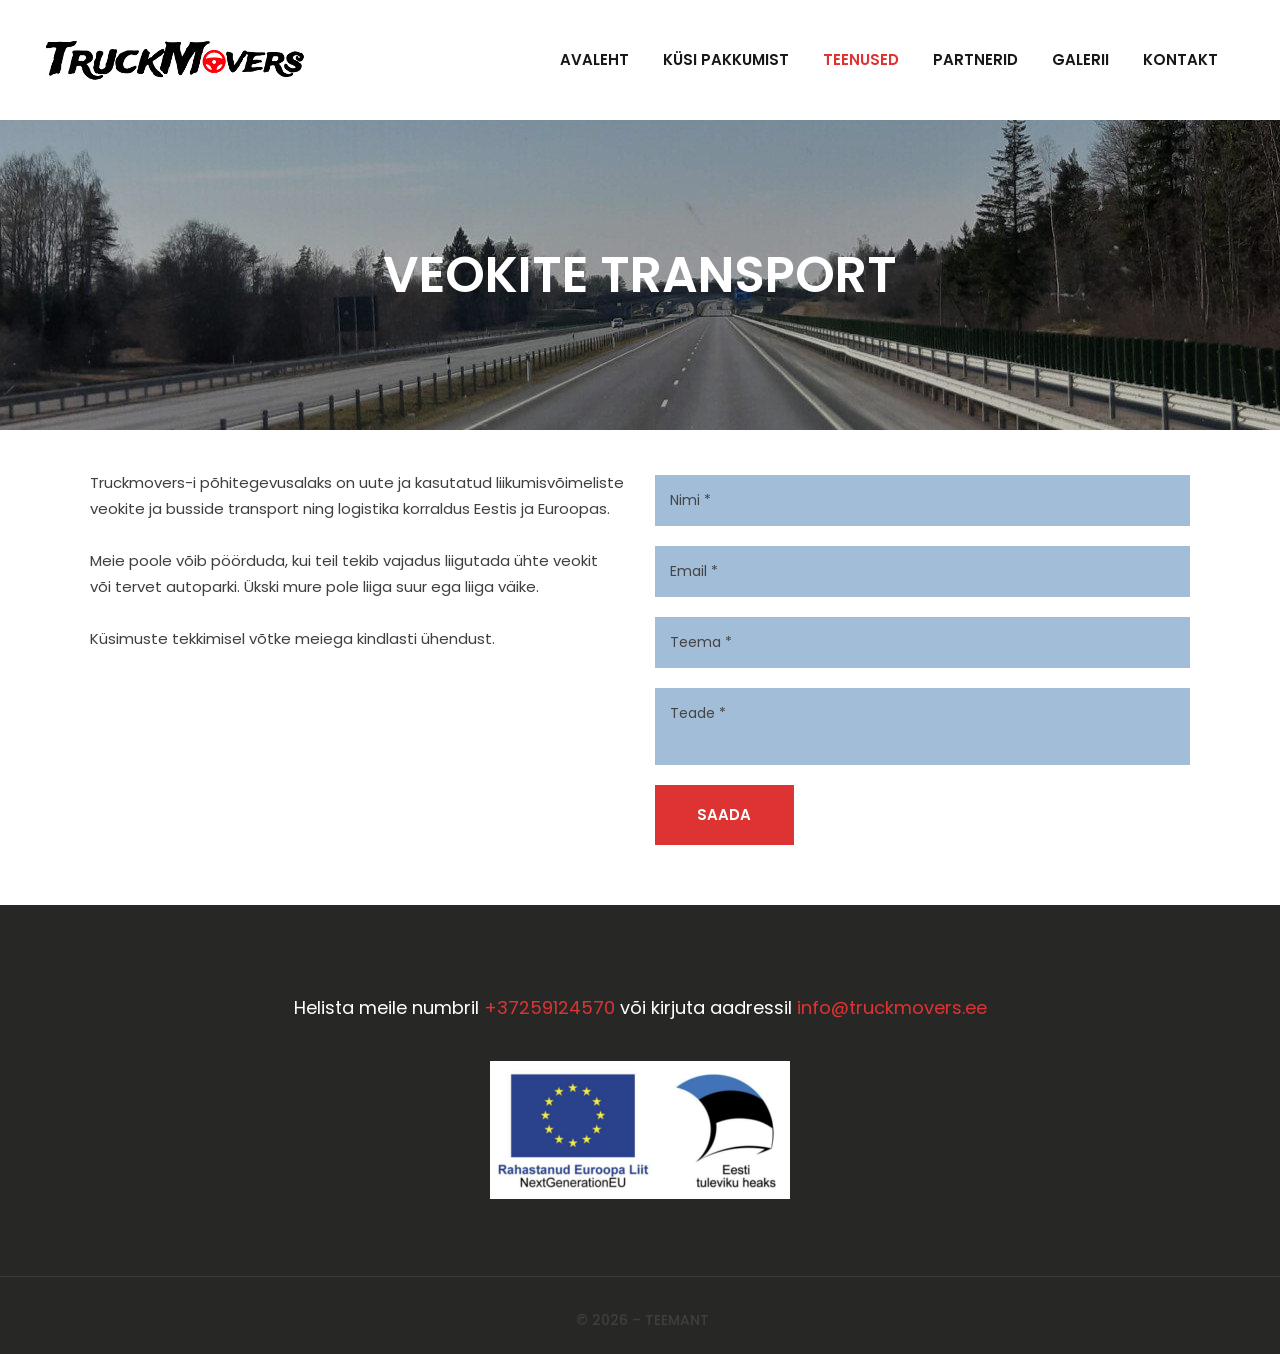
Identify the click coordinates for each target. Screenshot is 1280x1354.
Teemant (677, 1320)
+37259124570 (549, 1007)
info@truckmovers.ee (892, 1007)
